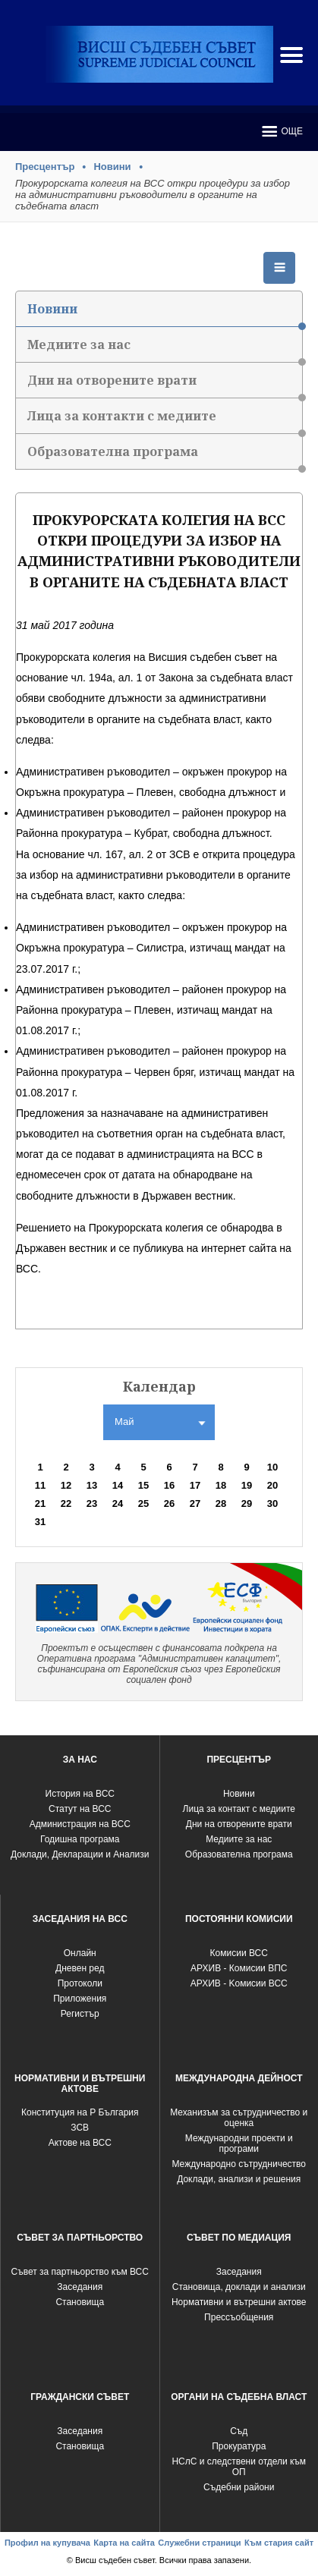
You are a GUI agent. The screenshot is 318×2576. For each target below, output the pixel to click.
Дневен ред (79, 1968)
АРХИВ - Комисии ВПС (238, 1968)
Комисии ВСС (239, 1953)
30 (272, 1503)
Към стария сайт (278, 2542)
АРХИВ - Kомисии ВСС (239, 1983)
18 (221, 1485)
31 (40, 1521)
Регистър (80, 2013)
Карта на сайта (124, 2542)
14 (117, 1485)
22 (66, 1503)
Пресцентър (44, 166)
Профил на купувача (47, 2542)
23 (92, 1503)
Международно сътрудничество (239, 2164)
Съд (238, 2431)
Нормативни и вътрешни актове (239, 2302)
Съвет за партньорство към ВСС (80, 2271)
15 (143, 1485)
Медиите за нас (164, 349)
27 (195, 1503)
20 (272, 1485)
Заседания (79, 2287)
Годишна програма (80, 1839)
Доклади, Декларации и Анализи (80, 1854)
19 (246, 1485)
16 (169, 1485)
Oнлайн (80, 1953)
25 (143, 1503)
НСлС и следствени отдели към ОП (239, 2466)
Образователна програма (164, 456)
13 (92, 1485)
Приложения (79, 1998)
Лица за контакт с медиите (239, 1809)
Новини (112, 166)
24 (117, 1503)
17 (195, 1485)
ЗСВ (80, 2127)
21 (40, 1503)
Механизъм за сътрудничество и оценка (238, 2117)
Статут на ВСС (80, 1809)
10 (272, 1467)
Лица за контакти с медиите (164, 420)
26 (169, 1503)
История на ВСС (80, 1793)
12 (66, 1485)
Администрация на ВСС (80, 1824)
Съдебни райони (238, 2487)
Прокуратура (239, 2446)
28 (221, 1503)
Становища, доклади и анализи (239, 2287)
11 (40, 1485)
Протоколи (80, 1983)
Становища (79, 2302)
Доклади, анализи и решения (239, 2179)
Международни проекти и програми (239, 2143)
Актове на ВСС (80, 2142)
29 (246, 1503)
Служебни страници (199, 2542)
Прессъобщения (238, 2317)
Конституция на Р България (80, 2112)
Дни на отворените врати (164, 385)
